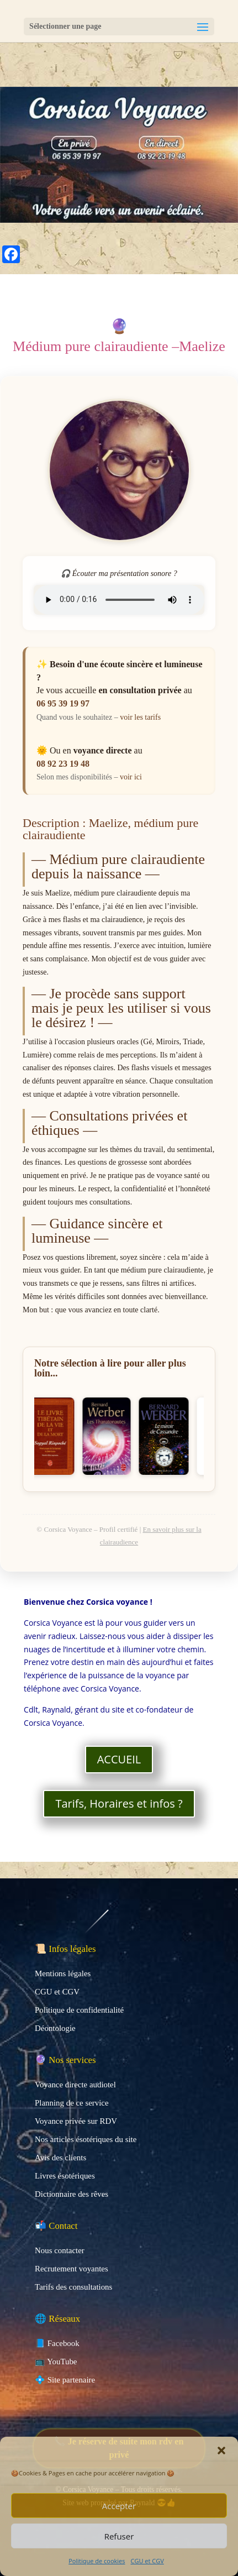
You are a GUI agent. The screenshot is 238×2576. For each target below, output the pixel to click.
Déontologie (55, 2028)
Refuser (119, 2536)
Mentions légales (63, 1973)
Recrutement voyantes (71, 2268)
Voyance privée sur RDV (76, 2121)
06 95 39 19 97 (62, 703)
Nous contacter (59, 2250)
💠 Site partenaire (65, 2379)
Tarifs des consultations (73, 2286)
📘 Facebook (57, 2343)
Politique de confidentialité (79, 2010)
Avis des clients (60, 2157)
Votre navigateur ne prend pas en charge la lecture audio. (119, 600)
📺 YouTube (56, 2361)
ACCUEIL (119, 1759)
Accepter (119, 2505)
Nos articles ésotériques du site (85, 2139)
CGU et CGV (147, 2561)
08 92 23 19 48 (62, 763)
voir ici (131, 777)
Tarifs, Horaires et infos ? (118, 1803)
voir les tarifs (140, 717)
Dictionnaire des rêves (71, 2194)
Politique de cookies (96, 2561)
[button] (221, 2450)
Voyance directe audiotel (75, 2084)
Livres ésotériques (65, 2175)
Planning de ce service (71, 2102)
